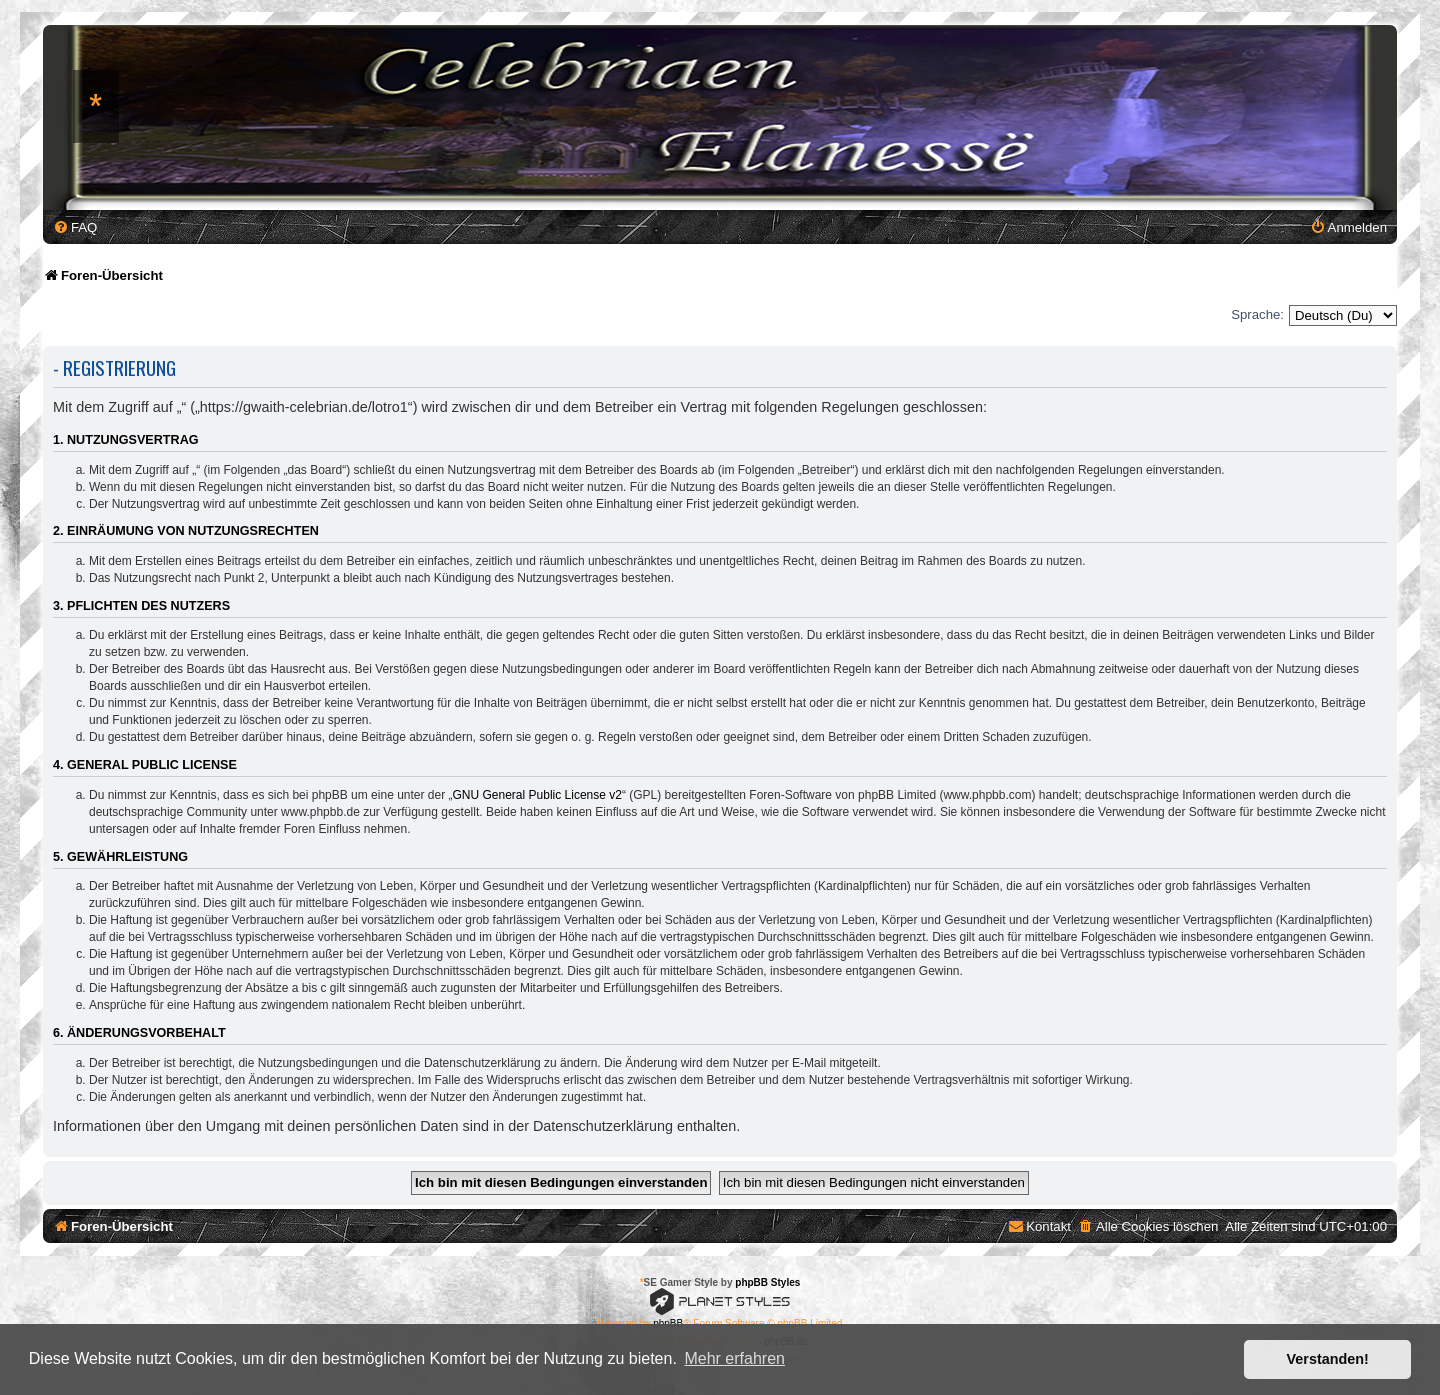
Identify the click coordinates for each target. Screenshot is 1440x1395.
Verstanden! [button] (1328, 1359)
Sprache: (1257, 314)
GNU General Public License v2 (537, 795)
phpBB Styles (767, 1282)
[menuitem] (75, 227)
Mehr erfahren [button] (734, 1358)
